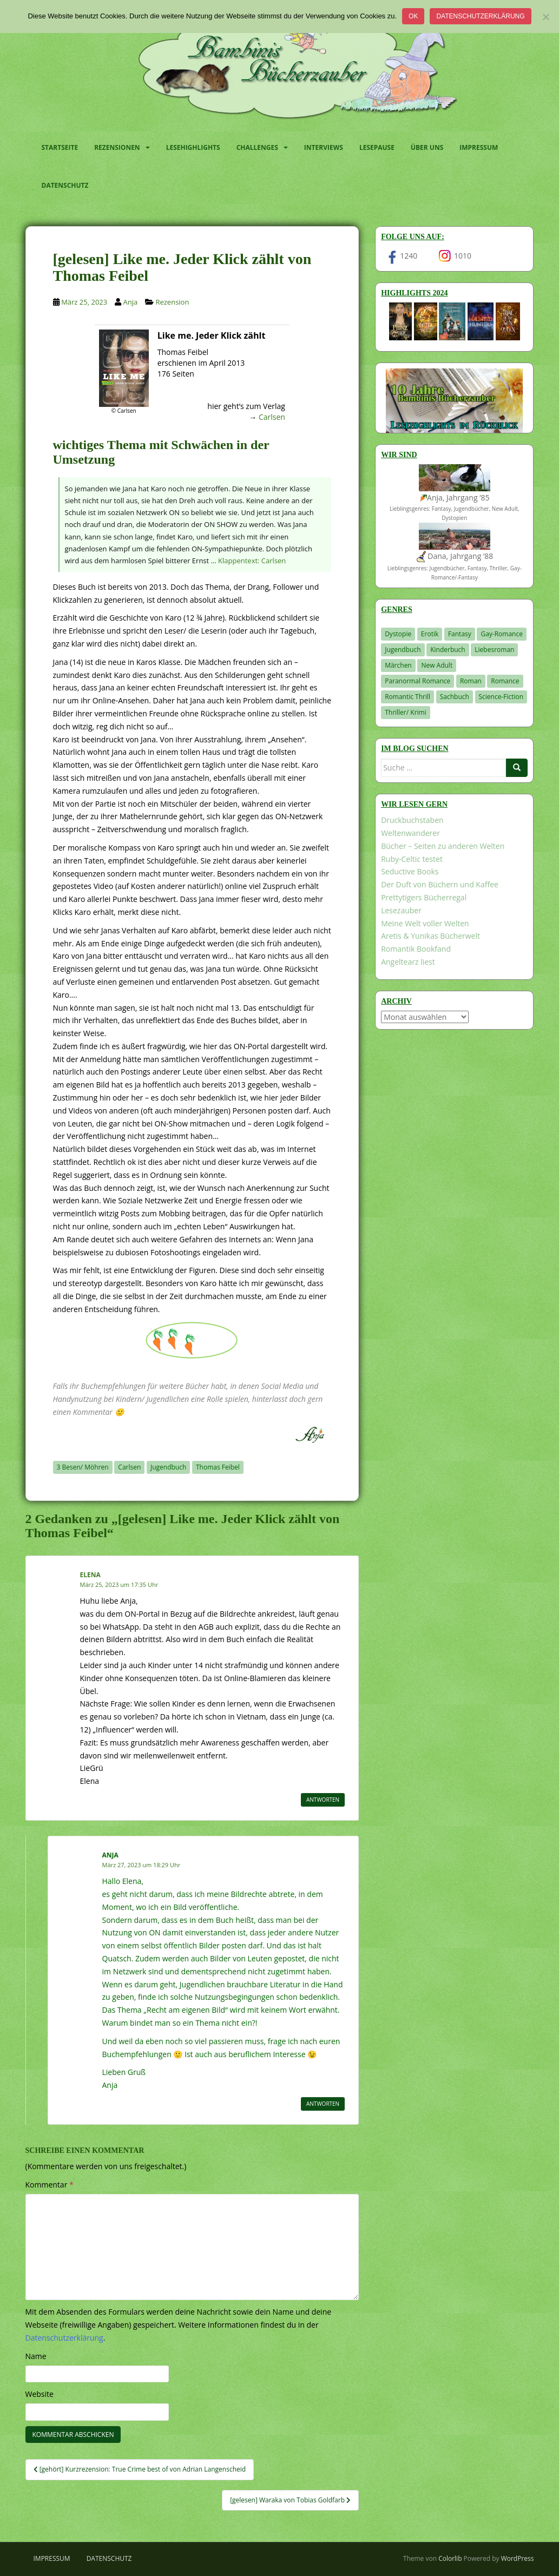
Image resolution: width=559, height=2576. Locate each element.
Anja (130, 302)
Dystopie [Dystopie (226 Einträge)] (398, 633)
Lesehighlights (193, 147)
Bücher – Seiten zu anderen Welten (442, 846)
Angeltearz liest (408, 962)
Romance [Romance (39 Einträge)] (505, 681)
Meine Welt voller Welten (425, 923)
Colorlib (450, 2558)
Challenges (257, 147)
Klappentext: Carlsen (252, 560)
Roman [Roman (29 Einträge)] (471, 681)
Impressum (478, 147)
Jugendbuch (168, 1467)
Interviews (323, 147)
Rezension (172, 302)
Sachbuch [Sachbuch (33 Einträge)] (454, 696)
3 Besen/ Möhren (83, 1467)
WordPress (517, 2558)
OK (413, 16)
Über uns (427, 147)
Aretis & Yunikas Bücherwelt (430, 936)
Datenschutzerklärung (480, 16)
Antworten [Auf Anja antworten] (322, 2103)
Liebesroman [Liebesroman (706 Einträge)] (494, 649)
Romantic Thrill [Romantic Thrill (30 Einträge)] (407, 696)
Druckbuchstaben (412, 820)
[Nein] (545, 16)
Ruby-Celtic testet (412, 859)
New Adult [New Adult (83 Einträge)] (436, 665)
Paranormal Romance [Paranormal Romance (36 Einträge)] (417, 681)
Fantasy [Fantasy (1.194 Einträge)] (459, 633)
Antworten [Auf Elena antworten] (322, 1799)
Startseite (60, 147)
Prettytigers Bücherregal (423, 897)
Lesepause (376, 147)
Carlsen (272, 417)
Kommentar (49, 2184)
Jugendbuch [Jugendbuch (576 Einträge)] (402, 649)
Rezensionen (117, 147)
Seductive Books (409, 871)
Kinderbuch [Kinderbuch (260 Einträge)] (447, 649)
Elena (90, 1574)
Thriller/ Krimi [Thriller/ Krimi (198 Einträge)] (405, 712)
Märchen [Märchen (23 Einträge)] (398, 665)
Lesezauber (401, 910)
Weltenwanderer (410, 833)
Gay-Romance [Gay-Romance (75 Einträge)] (502, 633)
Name (36, 2356)
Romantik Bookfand (416, 949)
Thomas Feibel (218, 1467)
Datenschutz (65, 185)
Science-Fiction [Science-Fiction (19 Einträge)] (501, 696)
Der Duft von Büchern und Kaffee (439, 884)
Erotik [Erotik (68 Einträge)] (429, 633)
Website (39, 2394)
